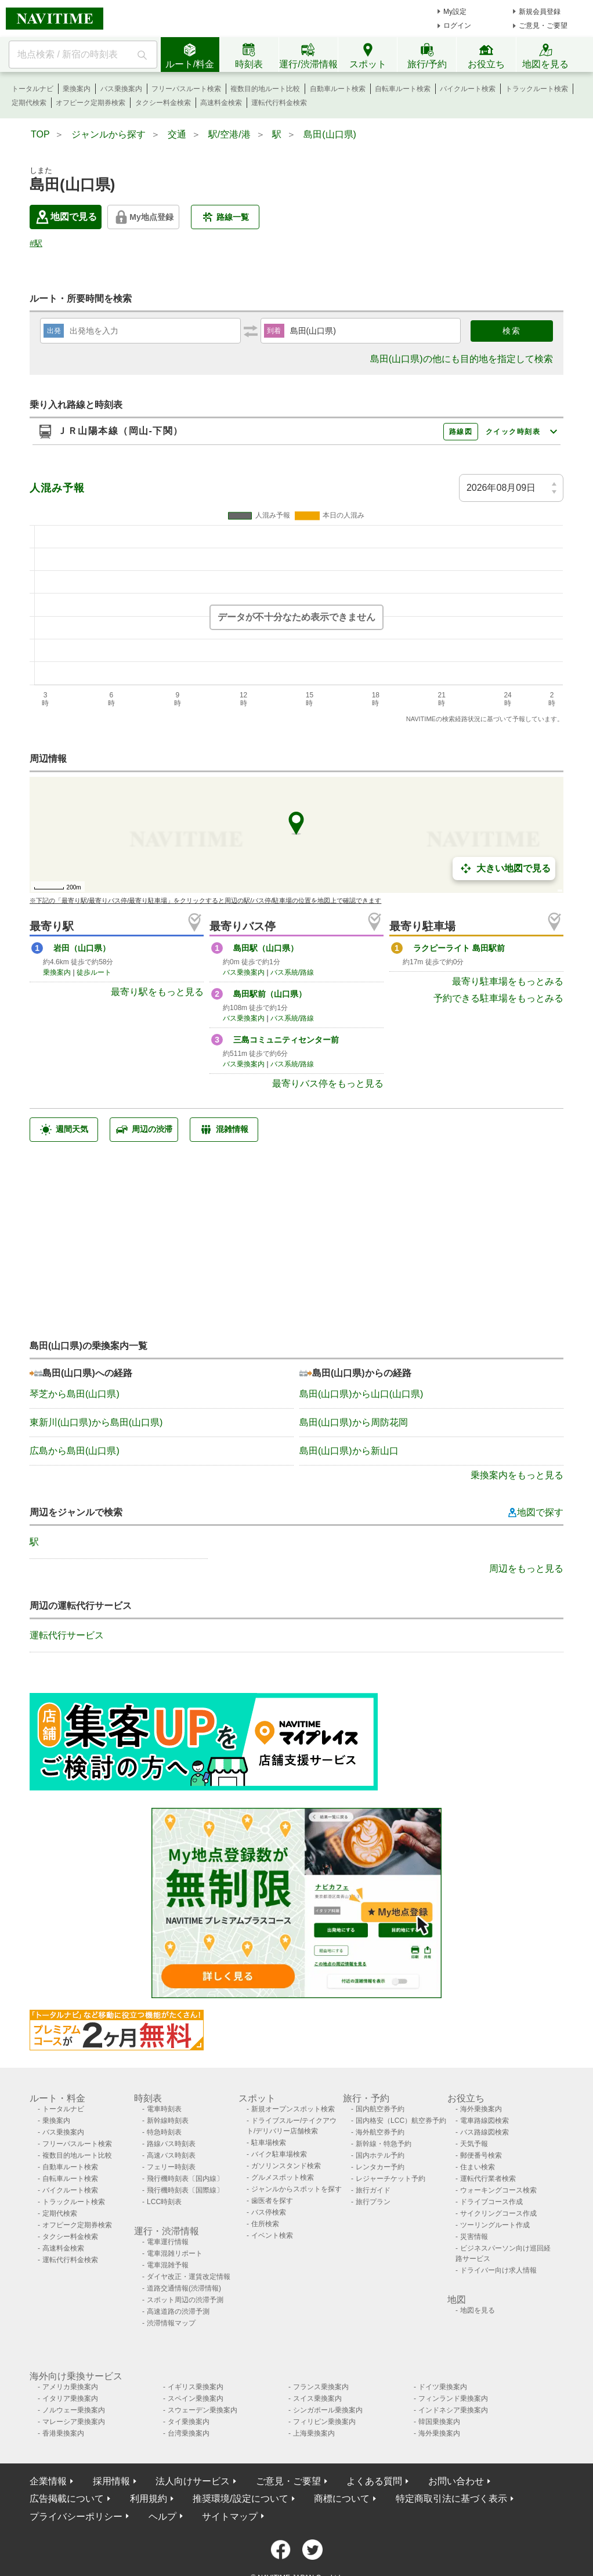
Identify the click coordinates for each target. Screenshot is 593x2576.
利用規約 (148, 2498)
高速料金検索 (221, 103)
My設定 (455, 12)
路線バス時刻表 (171, 2144)
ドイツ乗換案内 (442, 2387)
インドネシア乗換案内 (453, 2410)
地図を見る (477, 2310)
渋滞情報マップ (171, 2323)
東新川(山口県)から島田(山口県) (96, 1422)
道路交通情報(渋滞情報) (184, 2288)
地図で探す (535, 1512)
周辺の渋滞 (144, 1129)
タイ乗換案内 (188, 2422)
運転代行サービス (67, 1635)
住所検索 (265, 2224)
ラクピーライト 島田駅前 (459, 948)
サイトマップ (230, 2516)
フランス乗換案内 (321, 2387)
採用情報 (111, 2481)
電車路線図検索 (484, 2120)
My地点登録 (143, 217)
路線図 (461, 432)
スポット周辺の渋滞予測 (185, 2300)
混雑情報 (224, 1129)
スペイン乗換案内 (195, 2398)
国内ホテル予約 (380, 2155)
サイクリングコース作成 (498, 2213)
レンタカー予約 (380, 2167)
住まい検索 (477, 2167)
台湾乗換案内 (188, 2433)
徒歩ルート (94, 972)
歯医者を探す (272, 2201)
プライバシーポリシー (76, 2516)
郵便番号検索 (481, 2155)
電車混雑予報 (168, 2265)
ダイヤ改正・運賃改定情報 (188, 2277)
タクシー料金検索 (163, 103)
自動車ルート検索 (338, 89)
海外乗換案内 (481, 2109)
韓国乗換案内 (439, 2422)
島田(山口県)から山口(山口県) (361, 1394)
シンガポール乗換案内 (328, 2410)
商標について (342, 2498)
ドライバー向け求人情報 (498, 2270)
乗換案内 (77, 89)
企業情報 (48, 2481)
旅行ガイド (373, 2190)
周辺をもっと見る (526, 1568)
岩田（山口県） (81, 948)
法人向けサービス (193, 2481)
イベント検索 (272, 2235)
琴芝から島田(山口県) (75, 1394)
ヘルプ (162, 2516)
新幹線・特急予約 (383, 2144)
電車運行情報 (168, 2242)
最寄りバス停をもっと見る (328, 1083)
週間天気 (64, 1129)
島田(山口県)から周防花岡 (353, 1422)
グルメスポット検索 (282, 2177)
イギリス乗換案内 (195, 2387)
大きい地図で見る (504, 868)
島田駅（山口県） (265, 948)
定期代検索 (29, 103)
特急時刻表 (164, 2132)
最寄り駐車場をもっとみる (507, 981)
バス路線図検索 (484, 2132)
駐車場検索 (268, 2143)
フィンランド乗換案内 (453, 2398)
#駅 (36, 243)
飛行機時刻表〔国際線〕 (185, 2190)
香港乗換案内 (63, 2433)
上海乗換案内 (314, 2433)
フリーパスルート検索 (186, 89)
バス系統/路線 (292, 972)
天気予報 (474, 2144)
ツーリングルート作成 (495, 2225)
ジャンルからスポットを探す (296, 2189)
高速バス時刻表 (171, 2155)
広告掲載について (67, 2498)
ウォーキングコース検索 (498, 2190)
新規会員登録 (540, 12)
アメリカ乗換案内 (70, 2387)
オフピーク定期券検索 (90, 103)
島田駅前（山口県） (269, 993)
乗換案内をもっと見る (517, 1475)
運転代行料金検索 (279, 103)
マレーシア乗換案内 (73, 2422)
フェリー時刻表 (171, 2167)
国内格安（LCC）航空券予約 (401, 2120)
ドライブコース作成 (491, 2202)
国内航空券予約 (380, 2109)
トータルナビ (32, 89)
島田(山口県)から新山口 (349, 1451)
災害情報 (474, 2237)
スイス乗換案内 (317, 2398)
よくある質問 (374, 2481)
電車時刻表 (164, 2109)
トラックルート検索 (536, 89)
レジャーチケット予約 (390, 2179)
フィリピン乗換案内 (324, 2422)
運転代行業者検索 (488, 2179)
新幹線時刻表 (168, 2120)
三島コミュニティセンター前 (286, 1039)
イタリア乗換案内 (70, 2398)
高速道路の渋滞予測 (178, 2311)
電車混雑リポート (175, 2253)
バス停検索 (268, 2212)
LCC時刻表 (164, 2202)
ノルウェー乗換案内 (73, 2410)
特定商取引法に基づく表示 (451, 2498)
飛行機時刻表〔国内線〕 (185, 2179)
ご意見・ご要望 (543, 25)
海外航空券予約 (380, 2132)
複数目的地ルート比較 (265, 89)
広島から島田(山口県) (75, 1451)
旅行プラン (373, 2202)
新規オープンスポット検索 (293, 2109)
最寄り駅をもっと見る (157, 992)
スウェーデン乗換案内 (202, 2410)
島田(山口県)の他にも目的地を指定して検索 (461, 359)
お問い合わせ (456, 2481)
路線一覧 (225, 217)
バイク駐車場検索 (279, 2154)
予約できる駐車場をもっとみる (498, 998)
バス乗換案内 (121, 89)
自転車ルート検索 (403, 89)
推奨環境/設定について (240, 2498)
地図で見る (65, 217)
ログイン (457, 25)
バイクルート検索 (468, 89)
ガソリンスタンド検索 (286, 2166)
